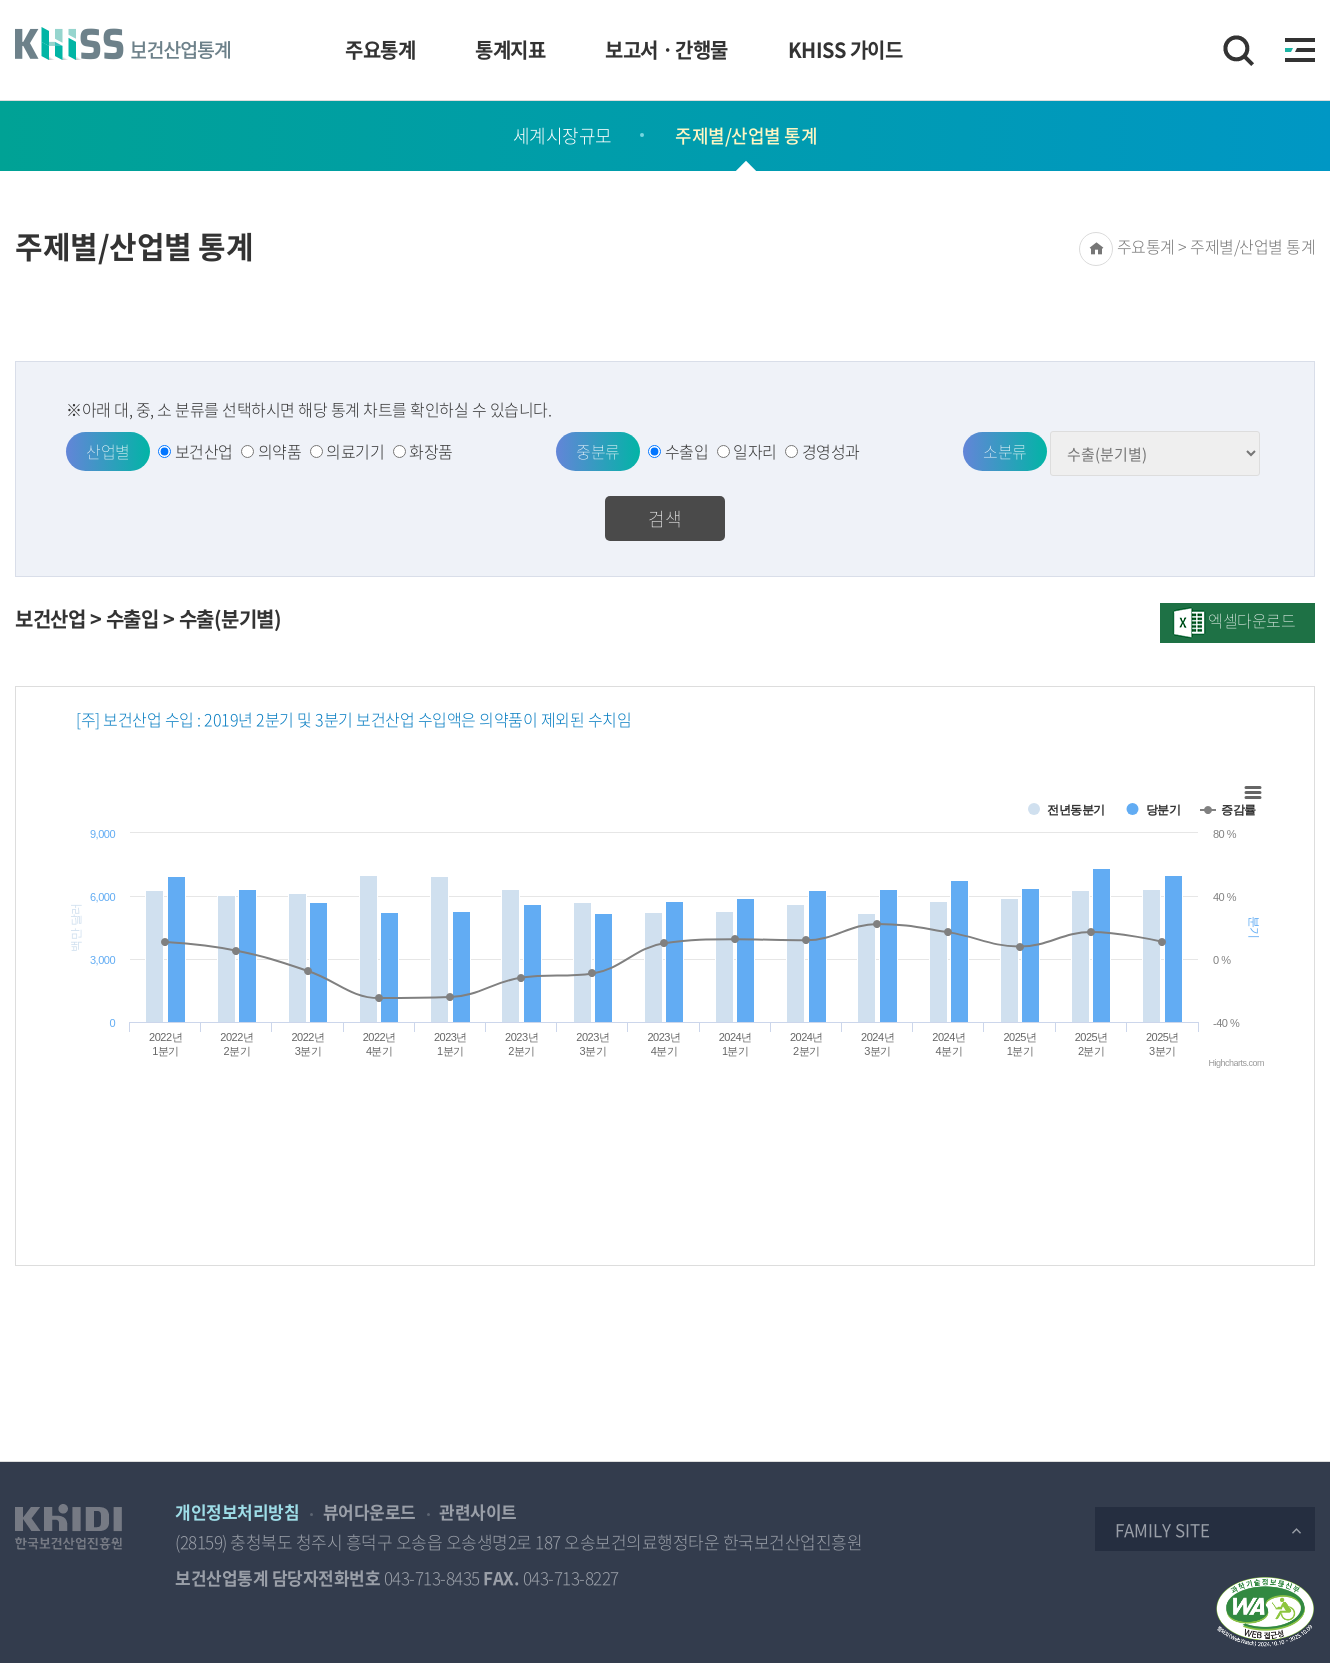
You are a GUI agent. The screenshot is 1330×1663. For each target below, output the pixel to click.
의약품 (280, 451)
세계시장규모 (562, 135)
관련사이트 (478, 1511)
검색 (665, 518)
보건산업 (204, 451)
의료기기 (355, 451)
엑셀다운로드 (1251, 620)
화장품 (431, 451)
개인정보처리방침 (237, 1511)
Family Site (1162, 1529)
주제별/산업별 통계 (746, 135)
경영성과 (831, 451)
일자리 (755, 451)
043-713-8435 (432, 1577)
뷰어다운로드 (369, 1511)
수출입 (687, 451)
